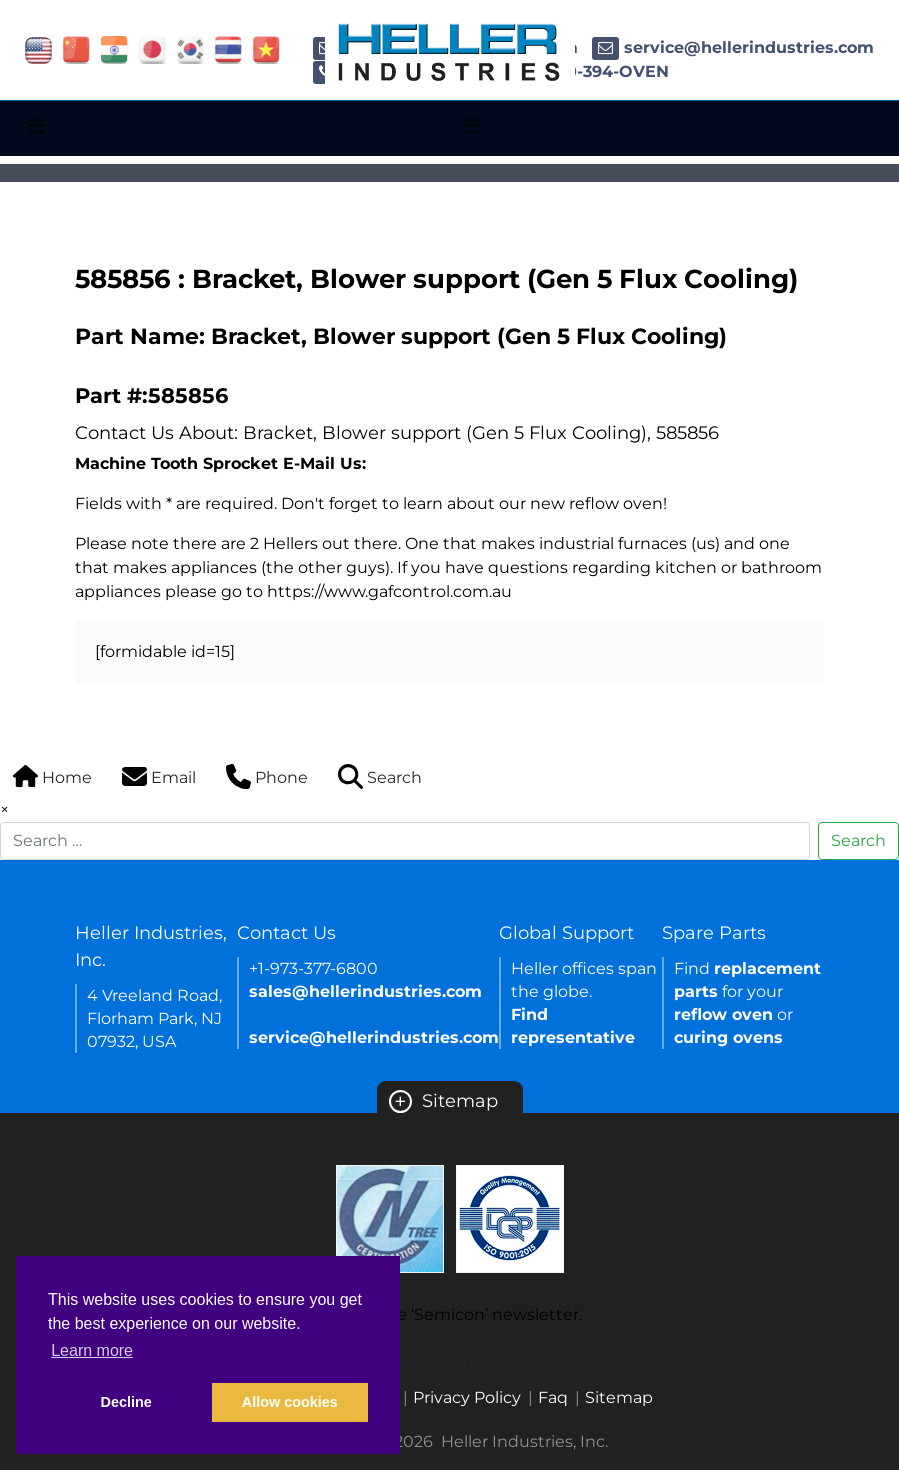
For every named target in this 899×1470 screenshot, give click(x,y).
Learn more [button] (92, 1350)
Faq (553, 1397)
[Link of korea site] (190, 48)
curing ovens (728, 1037)
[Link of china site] (76, 48)
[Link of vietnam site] (266, 48)
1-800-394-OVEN (583, 71)
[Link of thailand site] (228, 48)
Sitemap (443, 1101)
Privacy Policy (467, 1397)
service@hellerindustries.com (733, 47)
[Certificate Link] (390, 1217)
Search (858, 840)
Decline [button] (126, 1402)
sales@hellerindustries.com (365, 991)
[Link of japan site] (152, 48)
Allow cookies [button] (290, 1402)
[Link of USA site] (38, 48)
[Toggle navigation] (36, 126)
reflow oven (723, 1014)
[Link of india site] (114, 48)
